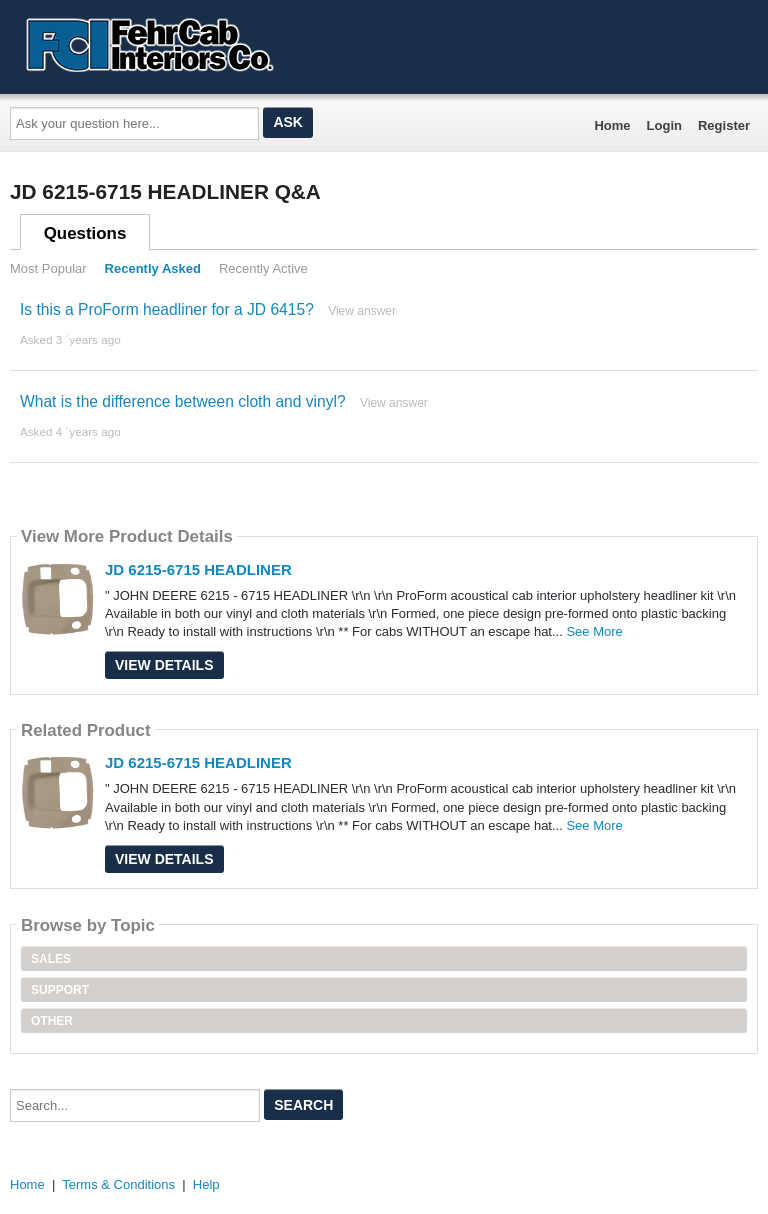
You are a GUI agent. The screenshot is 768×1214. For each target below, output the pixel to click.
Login (664, 125)
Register (724, 125)
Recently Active (263, 268)
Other (52, 1021)
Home (612, 125)
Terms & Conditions (118, 1184)
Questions (85, 233)
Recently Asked (153, 268)
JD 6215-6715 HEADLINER (198, 569)
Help (206, 1184)
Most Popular (48, 268)
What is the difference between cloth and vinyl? (183, 401)
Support (60, 990)
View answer (362, 311)
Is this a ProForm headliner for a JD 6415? (167, 309)
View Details (164, 665)
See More (594, 631)
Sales (51, 959)
